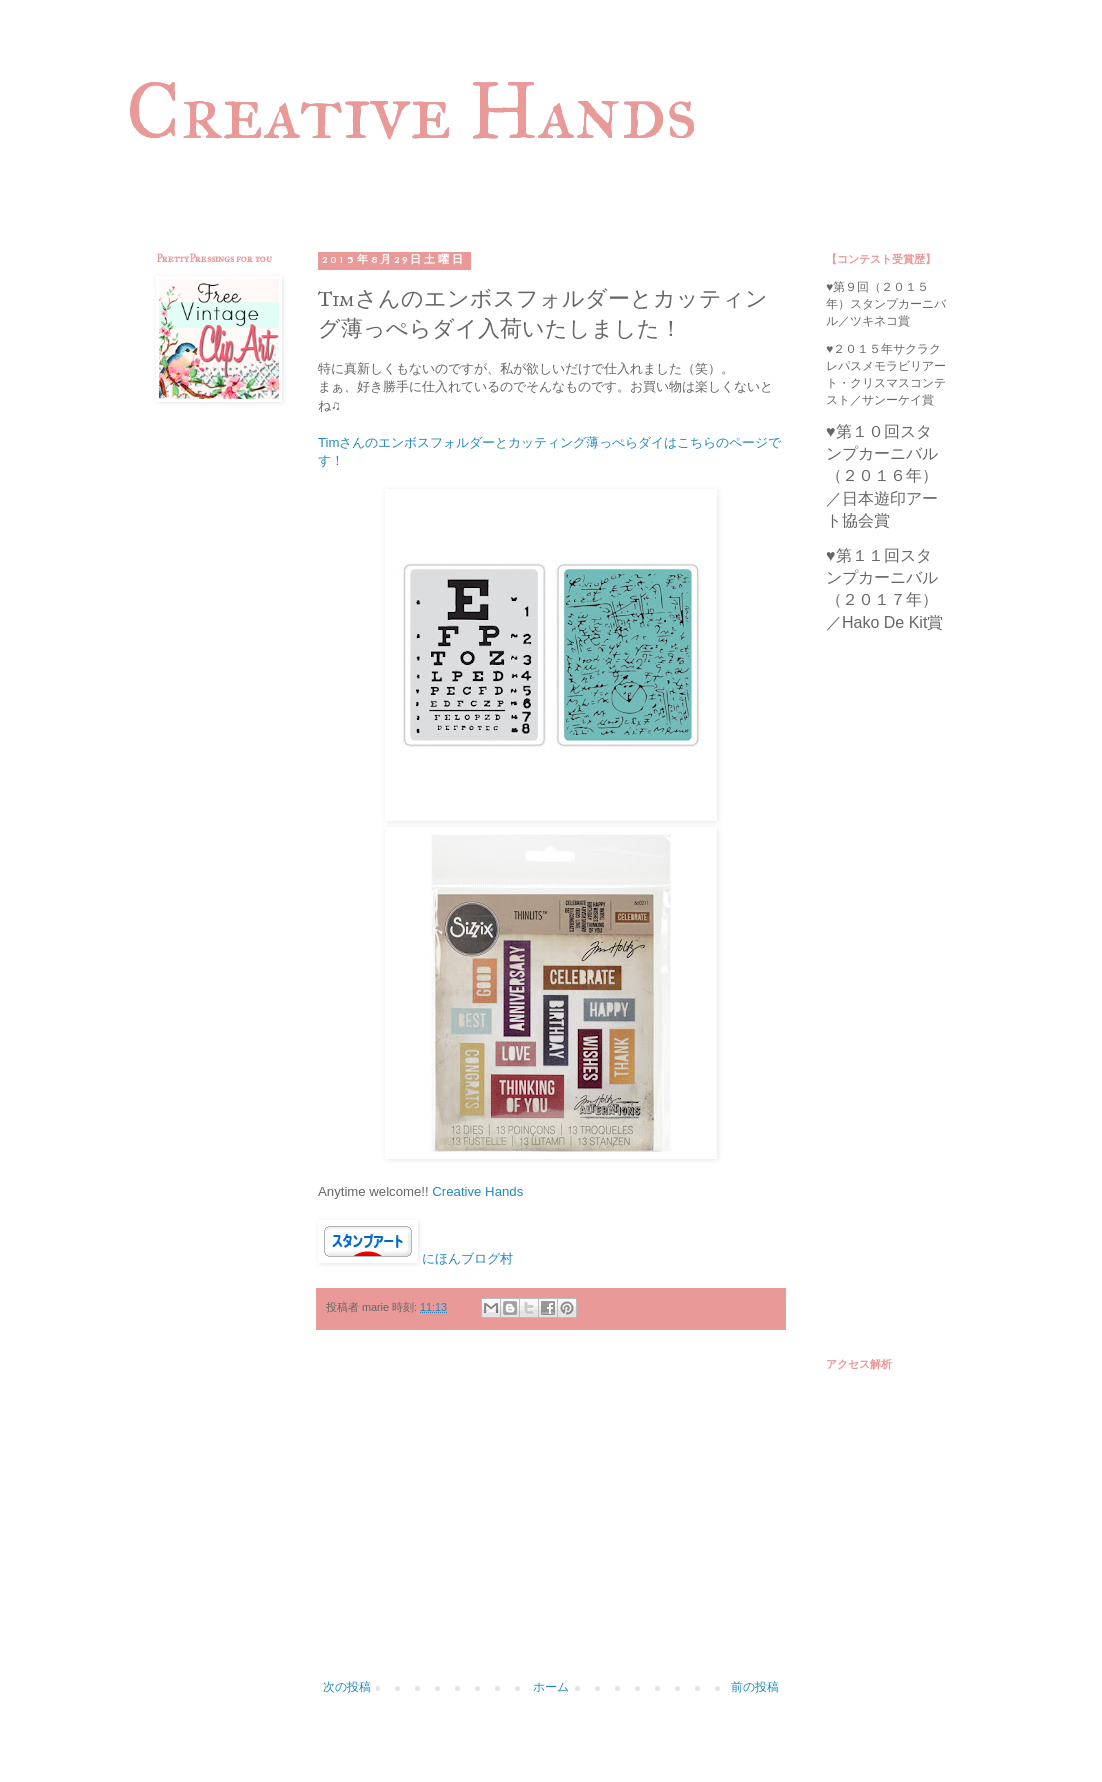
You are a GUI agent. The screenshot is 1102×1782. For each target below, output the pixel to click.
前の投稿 (755, 1687)
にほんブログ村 (467, 1258)
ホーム (551, 1687)
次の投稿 (347, 1687)
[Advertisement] (551, 1515)
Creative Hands (411, 111)
